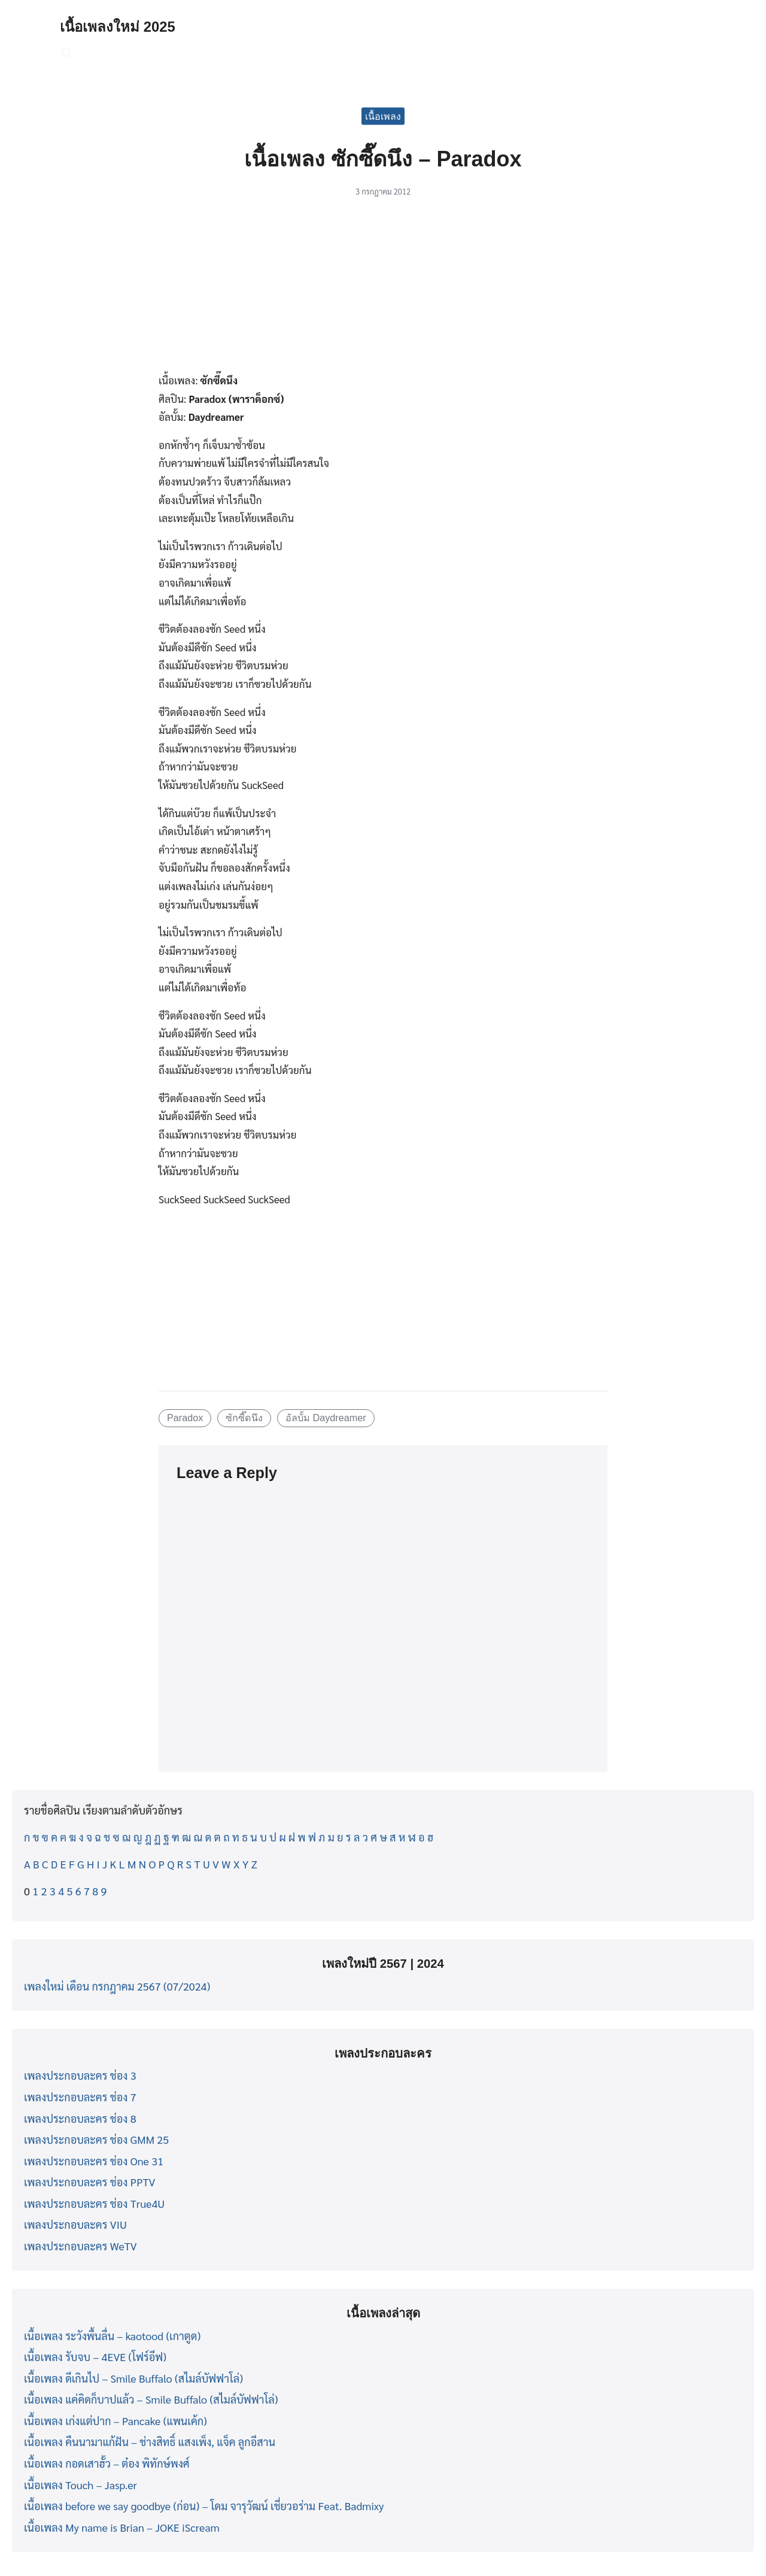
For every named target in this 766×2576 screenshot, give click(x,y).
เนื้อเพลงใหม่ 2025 (117, 27)
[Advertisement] (383, 291)
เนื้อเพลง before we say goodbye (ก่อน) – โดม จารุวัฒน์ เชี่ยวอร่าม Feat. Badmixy (204, 2506)
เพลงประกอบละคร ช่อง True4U (94, 2203)
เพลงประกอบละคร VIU (75, 2224)
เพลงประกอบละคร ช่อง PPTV (89, 2182)
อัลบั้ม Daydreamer (325, 1417)
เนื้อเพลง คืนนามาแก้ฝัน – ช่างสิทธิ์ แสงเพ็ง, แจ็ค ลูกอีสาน (149, 2441)
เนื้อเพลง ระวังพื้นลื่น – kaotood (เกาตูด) (112, 2336)
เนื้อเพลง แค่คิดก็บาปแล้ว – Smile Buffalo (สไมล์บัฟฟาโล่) (151, 2399)
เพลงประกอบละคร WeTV (80, 2246)
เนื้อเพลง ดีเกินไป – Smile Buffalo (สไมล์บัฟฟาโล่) (133, 2378)
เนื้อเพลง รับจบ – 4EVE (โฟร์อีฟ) (95, 2356)
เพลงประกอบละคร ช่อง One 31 (93, 2161)
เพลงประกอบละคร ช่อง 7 (80, 2097)
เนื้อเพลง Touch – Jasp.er (80, 2485)
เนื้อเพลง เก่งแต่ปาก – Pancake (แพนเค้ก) (115, 2421)
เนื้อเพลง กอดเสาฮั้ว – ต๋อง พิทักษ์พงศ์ (107, 2463)
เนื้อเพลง (383, 116)
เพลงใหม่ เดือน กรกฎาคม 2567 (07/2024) (117, 1986)
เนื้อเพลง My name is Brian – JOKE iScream (122, 2527)
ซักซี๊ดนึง (244, 1417)
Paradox (185, 1417)
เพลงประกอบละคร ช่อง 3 (80, 2075)
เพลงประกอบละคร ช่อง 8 (80, 2118)
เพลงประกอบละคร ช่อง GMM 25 (96, 2139)
